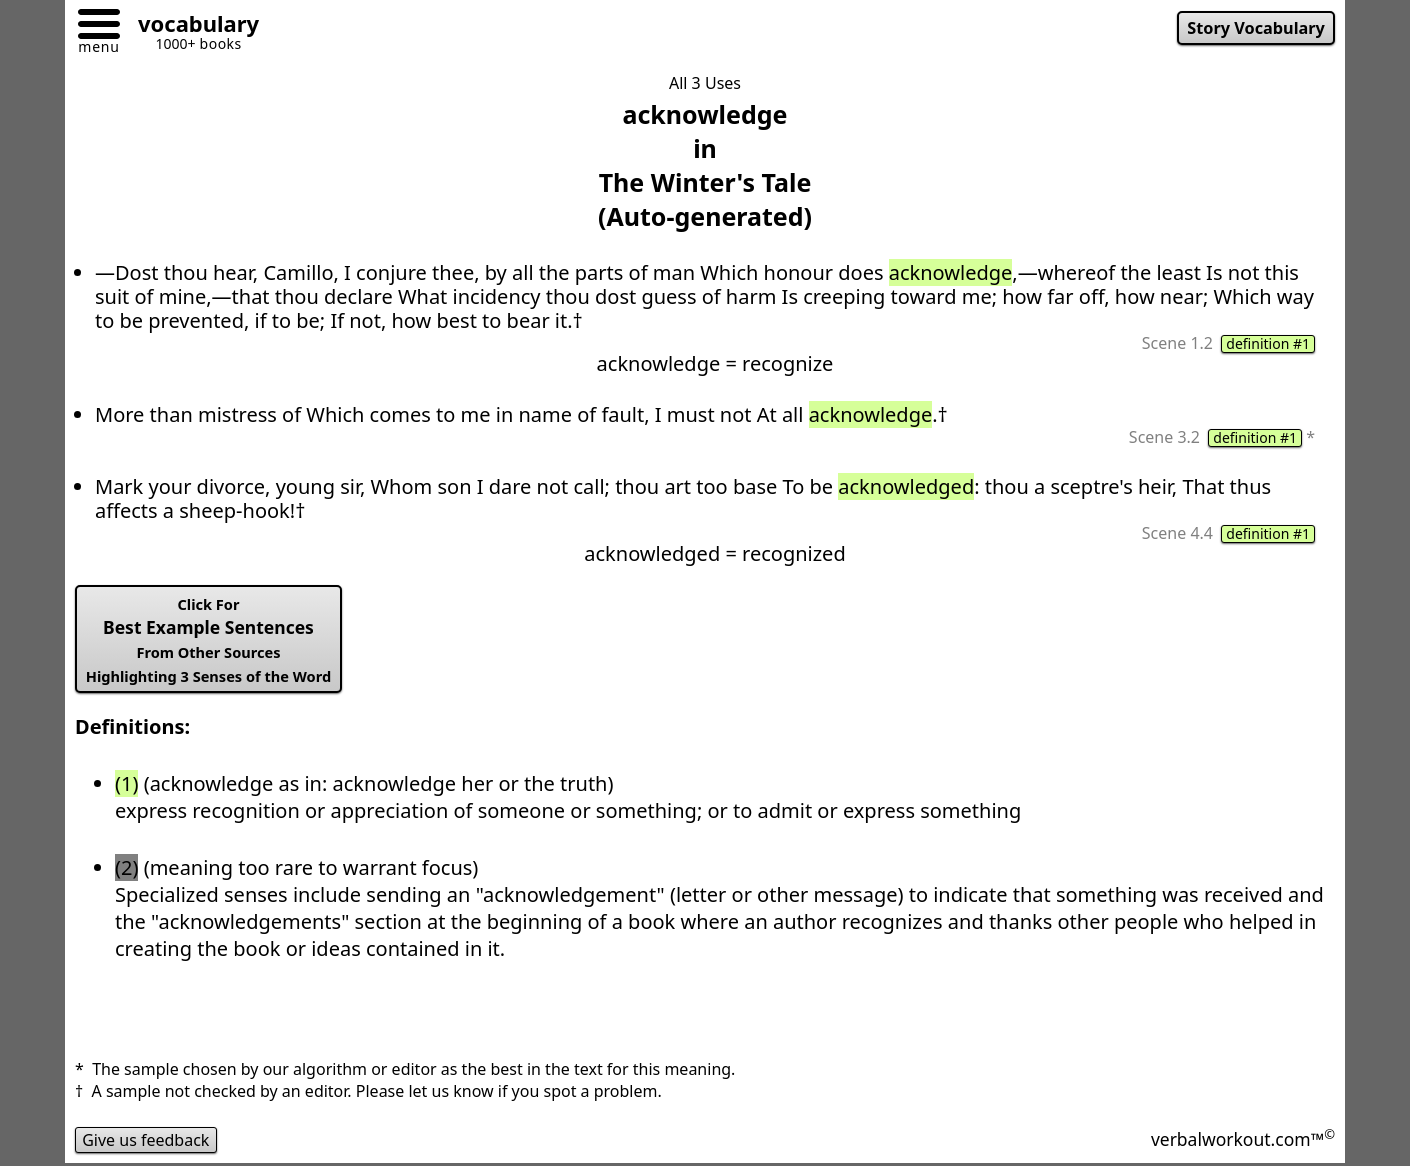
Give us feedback (146, 1140)
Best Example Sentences (208, 640)
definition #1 (1268, 344)
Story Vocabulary (1256, 28)
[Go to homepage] (191, 26)
